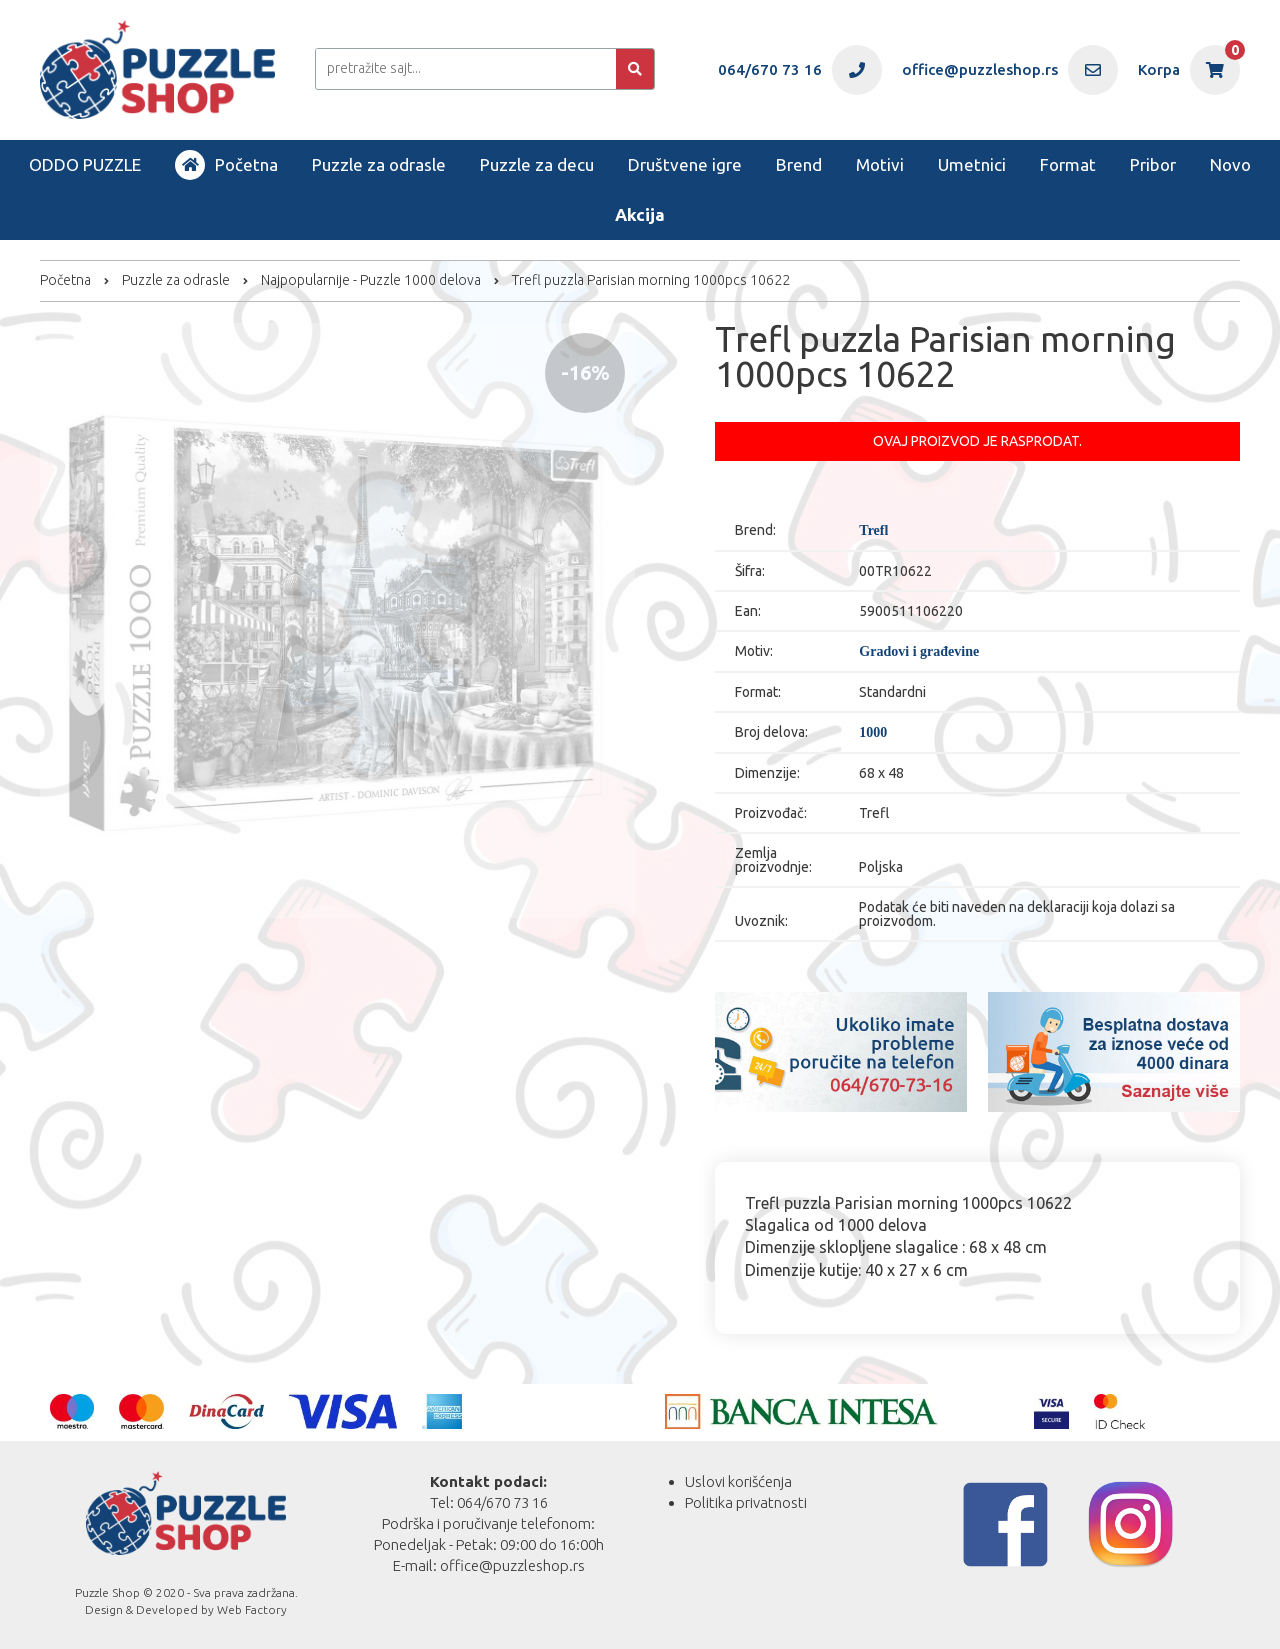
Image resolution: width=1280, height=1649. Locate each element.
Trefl (873, 531)
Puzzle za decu (537, 164)
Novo (1230, 164)
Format (1068, 164)
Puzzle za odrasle (379, 164)
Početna (226, 165)
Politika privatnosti (746, 1502)
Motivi (880, 164)
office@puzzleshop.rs (512, 1565)
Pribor (1153, 164)
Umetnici (972, 164)
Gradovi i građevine (919, 652)
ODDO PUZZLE (85, 164)
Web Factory (252, 1609)
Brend (799, 164)
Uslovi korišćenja (738, 1481)
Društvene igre (685, 164)
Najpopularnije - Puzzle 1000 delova (371, 280)
